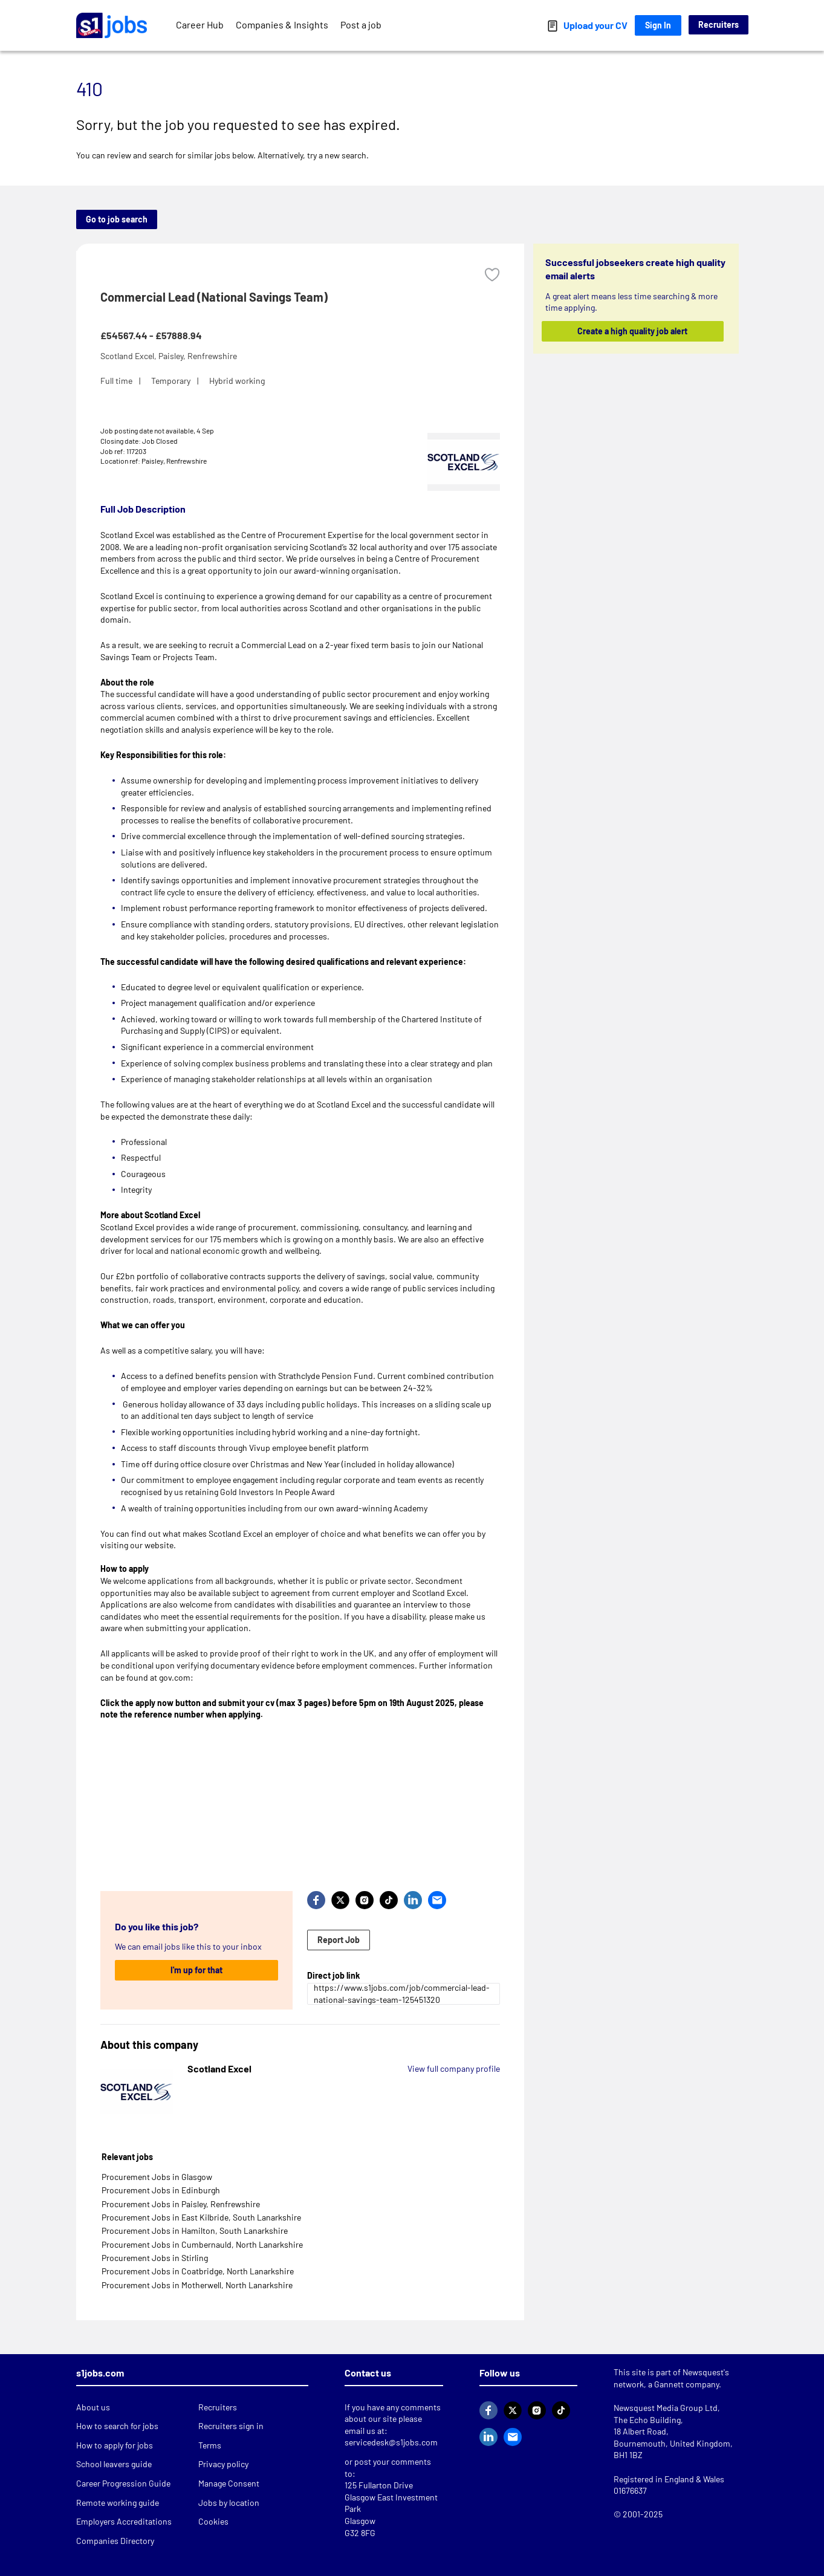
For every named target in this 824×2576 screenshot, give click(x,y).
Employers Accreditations (124, 2521)
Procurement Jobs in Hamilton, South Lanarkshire (195, 2230)
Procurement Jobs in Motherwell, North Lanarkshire (197, 2285)
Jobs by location (228, 2502)
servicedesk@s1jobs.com (391, 2442)
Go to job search (117, 219)
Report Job (338, 1940)
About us (93, 2407)
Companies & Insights (282, 24)
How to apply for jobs (114, 2445)
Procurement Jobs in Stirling (155, 2258)
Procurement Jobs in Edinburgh (161, 2190)
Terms (209, 2445)
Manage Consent (228, 2483)
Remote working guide (117, 2502)
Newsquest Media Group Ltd (666, 2407)
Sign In (658, 25)
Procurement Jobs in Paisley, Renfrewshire (181, 2204)
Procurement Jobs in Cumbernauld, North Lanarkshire (202, 2244)
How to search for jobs (117, 2426)
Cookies (213, 2521)
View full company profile (453, 2068)
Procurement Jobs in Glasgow (157, 2177)
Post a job (360, 24)
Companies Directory (115, 2540)
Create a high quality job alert (632, 331)
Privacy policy (223, 2464)
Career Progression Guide (123, 2483)
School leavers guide (114, 2464)
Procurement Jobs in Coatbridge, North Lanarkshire (198, 2271)
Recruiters (718, 24)
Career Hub (200, 24)
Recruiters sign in (231, 2426)
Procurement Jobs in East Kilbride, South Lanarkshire (201, 2217)
